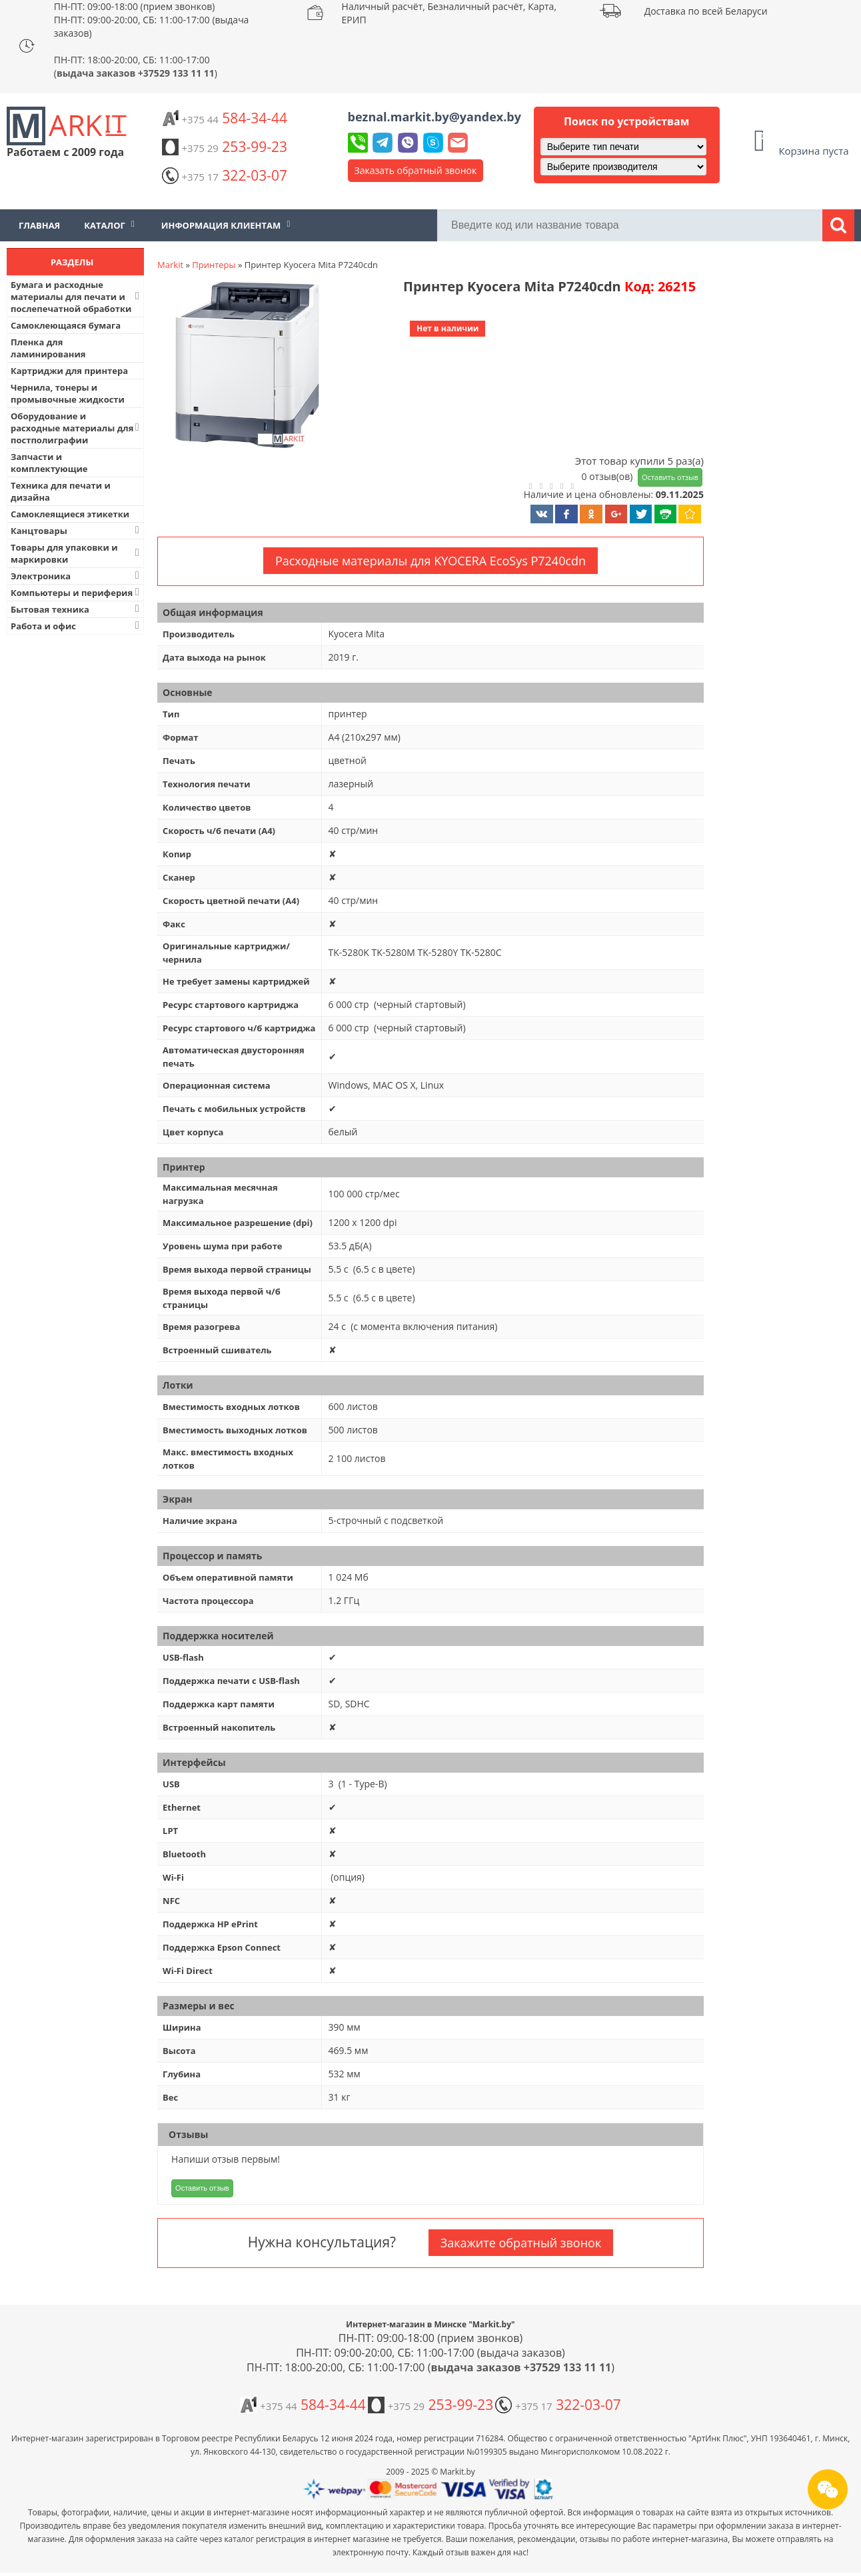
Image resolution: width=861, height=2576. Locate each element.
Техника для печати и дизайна (61, 491)
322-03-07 (224, 175)
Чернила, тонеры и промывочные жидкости (68, 393)
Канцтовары (76, 530)
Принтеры (213, 265)
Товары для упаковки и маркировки (76, 553)
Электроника (76, 575)
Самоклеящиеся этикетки (70, 514)
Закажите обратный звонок (520, 2243)
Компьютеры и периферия (76, 592)
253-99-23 (224, 146)
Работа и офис (76, 625)
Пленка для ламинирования (48, 348)
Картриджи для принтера (69, 371)
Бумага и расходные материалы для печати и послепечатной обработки (76, 297)
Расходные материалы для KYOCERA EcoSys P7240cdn (430, 561)
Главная (39, 225)
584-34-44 (224, 118)
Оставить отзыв (670, 477)
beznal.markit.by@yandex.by (434, 117)
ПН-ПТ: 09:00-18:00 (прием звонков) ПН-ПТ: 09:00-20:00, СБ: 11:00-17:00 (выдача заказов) (151, 19)
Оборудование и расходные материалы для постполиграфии (76, 428)
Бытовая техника (76, 609)
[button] (246, 366)
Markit (170, 265)
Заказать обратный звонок (416, 170)
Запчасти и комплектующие (49, 463)
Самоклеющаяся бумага (66, 325)
